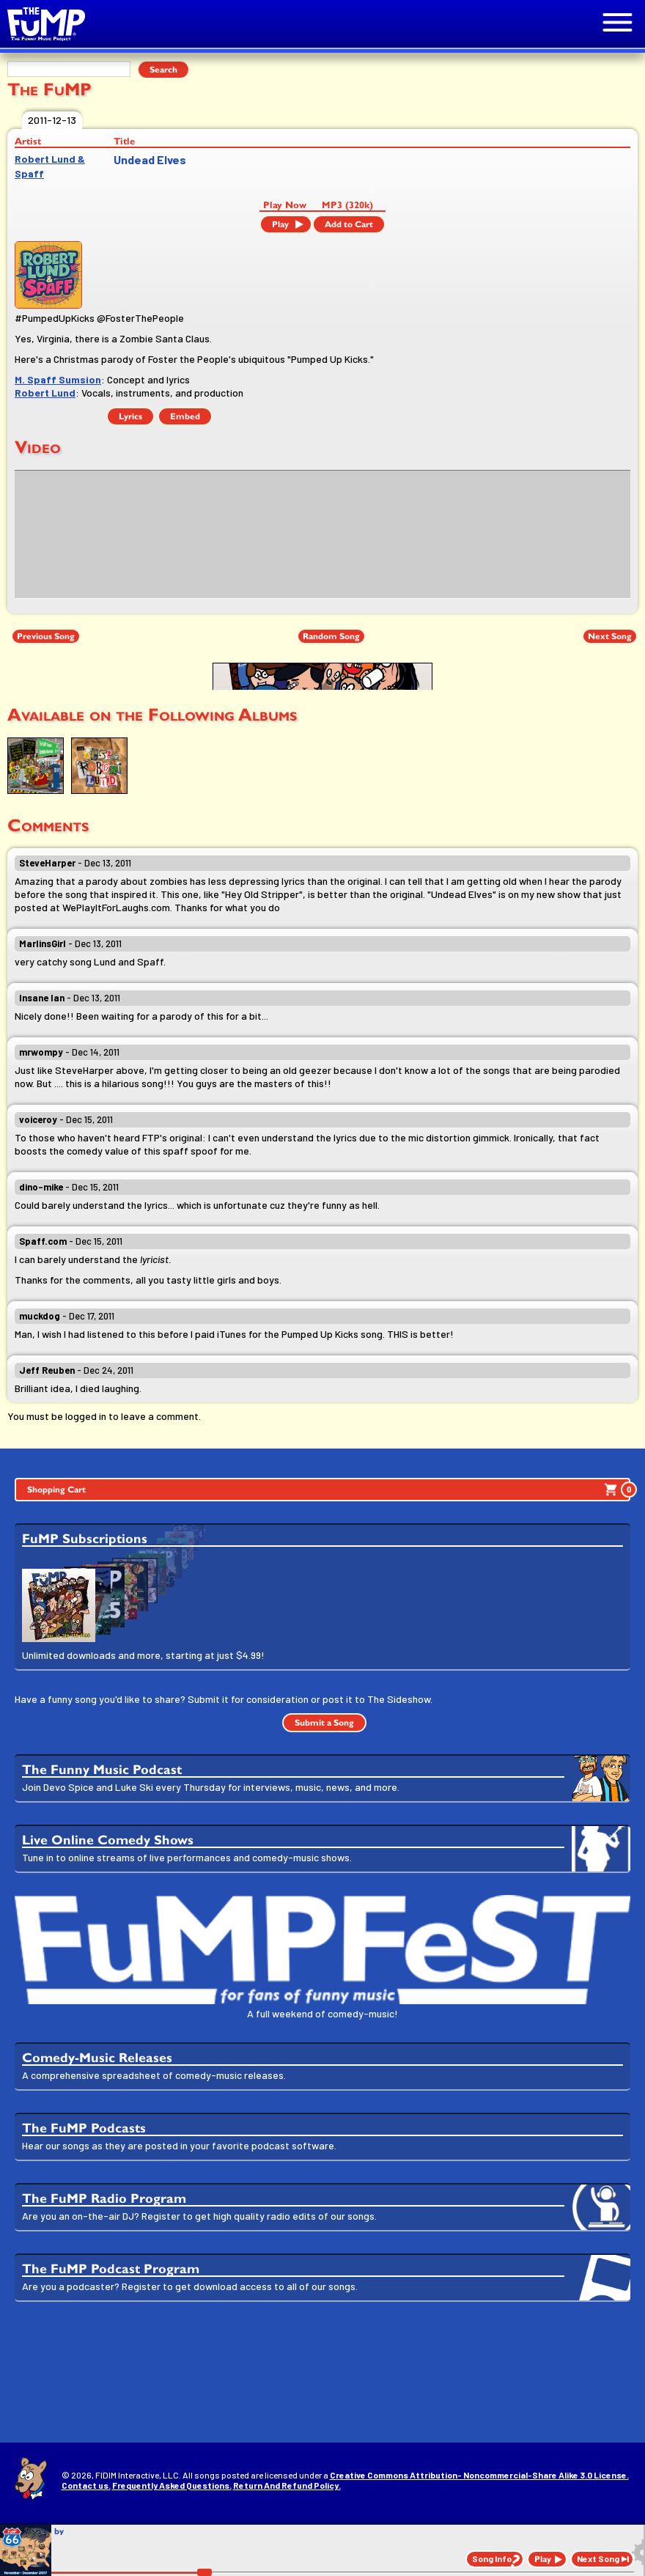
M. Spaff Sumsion (58, 379)
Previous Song (46, 636)
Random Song (331, 636)
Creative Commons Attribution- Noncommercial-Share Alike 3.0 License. (479, 2475)
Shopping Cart (328, 1490)
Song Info (492, 2558)
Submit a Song (324, 1723)
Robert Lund (45, 392)
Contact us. (86, 2485)
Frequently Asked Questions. (172, 2485)
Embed (185, 416)
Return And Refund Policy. (287, 2485)
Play (280, 224)
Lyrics (130, 416)
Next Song (610, 636)
